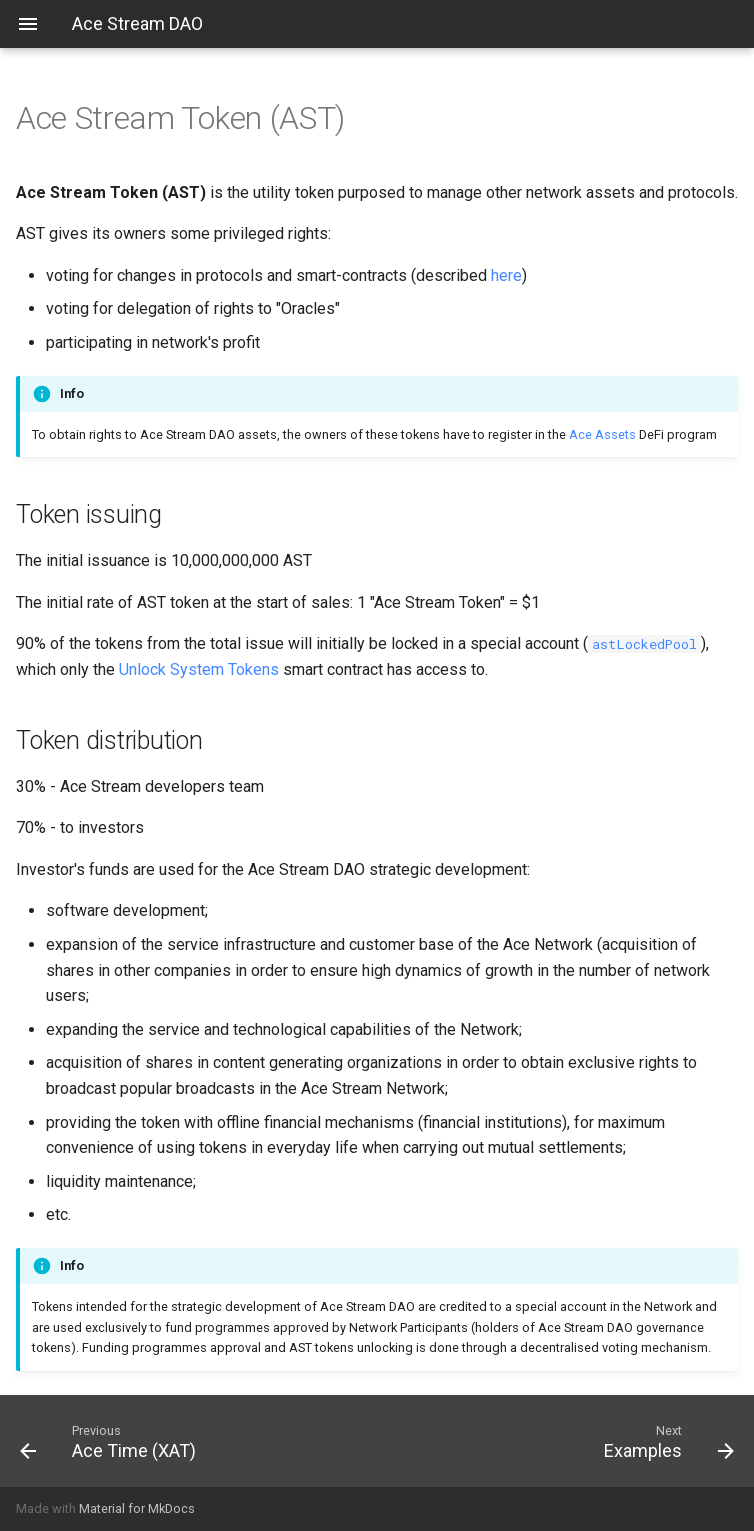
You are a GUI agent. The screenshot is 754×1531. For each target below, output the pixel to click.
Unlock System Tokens (199, 669)
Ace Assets (602, 434)
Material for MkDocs (137, 1508)
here (506, 275)
